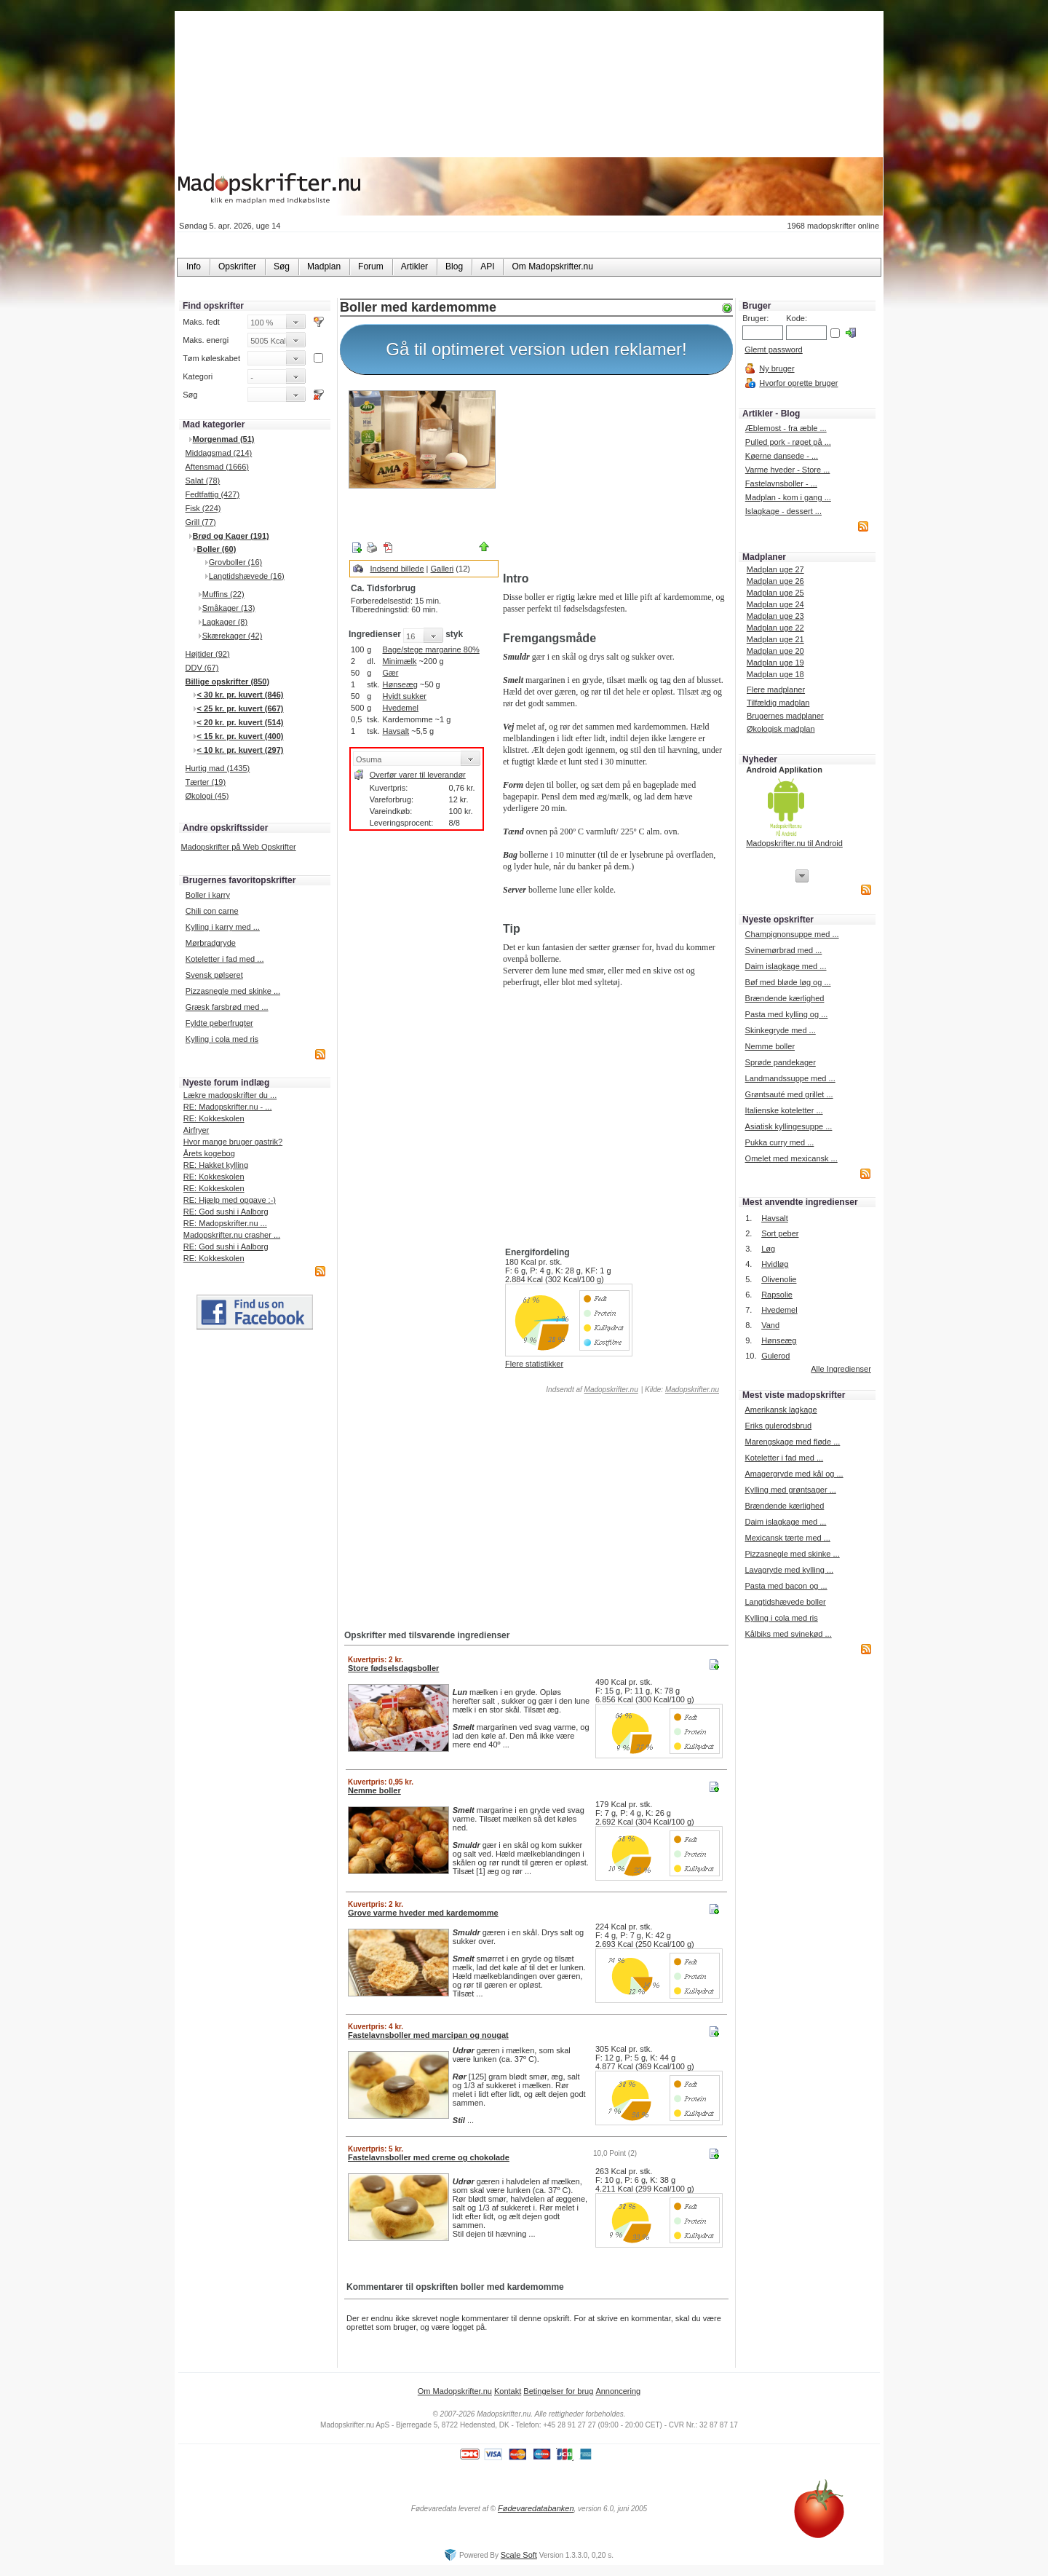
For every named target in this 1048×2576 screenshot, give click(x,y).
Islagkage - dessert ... (783, 511)
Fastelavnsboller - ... (781, 483)
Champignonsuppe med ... (792, 934)
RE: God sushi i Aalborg (226, 1211)
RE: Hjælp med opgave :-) (229, 1200)
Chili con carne (212, 910)
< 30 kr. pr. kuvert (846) (240, 694)
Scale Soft (519, 2555)
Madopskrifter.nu (611, 1390)
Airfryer (196, 1130)
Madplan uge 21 (775, 639)
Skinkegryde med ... (780, 1030)
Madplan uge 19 (775, 662)
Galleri (442, 568)
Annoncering (617, 2391)
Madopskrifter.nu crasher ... (231, 1234)
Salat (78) (203, 480)
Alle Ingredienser (841, 1368)
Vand (770, 1325)
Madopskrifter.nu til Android (794, 843)
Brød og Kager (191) (231, 536)
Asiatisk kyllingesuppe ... (789, 1126)
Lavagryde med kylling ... (789, 1569)
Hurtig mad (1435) (218, 768)
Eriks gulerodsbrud (778, 1425)
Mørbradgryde (211, 943)
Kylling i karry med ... (223, 926)
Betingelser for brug (558, 2391)
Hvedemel (400, 707)
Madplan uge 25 (775, 592)
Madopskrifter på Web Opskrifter (238, 846)
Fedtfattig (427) (213, 494)
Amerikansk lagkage (781, 1409)
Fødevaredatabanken (536, 2508)
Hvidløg (774, 1264)
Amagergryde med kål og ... (794, 1473)
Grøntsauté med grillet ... (789, 1094)
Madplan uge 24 (775, 604)
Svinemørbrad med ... (783, 950)
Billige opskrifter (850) (228, 681)
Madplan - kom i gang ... (788, 497)
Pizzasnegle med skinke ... (233, 991)
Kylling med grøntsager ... (790, 1489)
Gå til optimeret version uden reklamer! (536, 349)
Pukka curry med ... (779, 1142)
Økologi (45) (207, 795)
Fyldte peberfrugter (219, 1023)
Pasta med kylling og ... (786, 1014)
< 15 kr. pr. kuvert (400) (240, 736)
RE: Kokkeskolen (214, 1118)
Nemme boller (770, 1046)
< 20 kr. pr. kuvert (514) (240, 722)
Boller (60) (217, 549)
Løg (768, 1248)
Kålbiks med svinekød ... (788, 1633)
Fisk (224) (203, 508)
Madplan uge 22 (775, 627)
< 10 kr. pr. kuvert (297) (240, 750)
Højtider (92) (208, 653)
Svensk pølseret (214, 975)
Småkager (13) (228, 608)
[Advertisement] (615, 475)
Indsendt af (591, 1390)
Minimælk (399, 661)
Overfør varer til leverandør (418, 774)
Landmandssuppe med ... (790, 1078)
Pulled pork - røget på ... (788, 442)
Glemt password (773, 349)
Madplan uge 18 (775, 674)
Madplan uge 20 (775, 651)
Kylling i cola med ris (222, 1039)
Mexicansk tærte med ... (787, 1537)
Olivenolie (778, 1279)
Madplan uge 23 (775, 616)
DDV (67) (202, 667)
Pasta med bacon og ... (786, 1585)
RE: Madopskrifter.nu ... (225, 1223)
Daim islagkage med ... (786, 966)
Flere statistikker (534, 1363)
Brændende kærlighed (785, 998)
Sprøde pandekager (780, 1062)
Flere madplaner (776, 689)
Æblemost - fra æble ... (786, 428)
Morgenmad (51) (224, 439)
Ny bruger (776, 368)
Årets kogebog (209, 1153)
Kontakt (507, 2391)
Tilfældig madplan (778, 702)
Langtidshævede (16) (247, 576)
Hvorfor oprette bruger (798, 383)
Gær (390, 672)
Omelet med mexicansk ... (791, 1158)
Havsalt (395, 731)
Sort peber (779, 1233)
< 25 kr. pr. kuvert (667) (240, 708)
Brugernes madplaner (785, 715)
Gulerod (775, 1355)
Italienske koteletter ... (784, 1110)
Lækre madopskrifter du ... (230, 1095)
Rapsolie (777, 1294)
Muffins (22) (223, 594)
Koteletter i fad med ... (225, 959)
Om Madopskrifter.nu (455, 2391)
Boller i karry (208, 894)
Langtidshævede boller (785, 1601)
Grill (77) (201, 522)
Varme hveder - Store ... (787, 469)
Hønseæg (399, 684)
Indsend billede (397, 568)
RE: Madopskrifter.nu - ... (227, 1106)
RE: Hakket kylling (215, 1165)
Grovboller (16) (235, 562)
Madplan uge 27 (775, 569)
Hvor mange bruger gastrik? (232, 1141)
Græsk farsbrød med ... (227, 1007)
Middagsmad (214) (219, 453)
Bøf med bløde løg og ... (788, 982)
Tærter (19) (206, 782)
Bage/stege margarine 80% (430, 649)
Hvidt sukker (404, 696)
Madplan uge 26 (775, 581)
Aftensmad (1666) (217, 466)
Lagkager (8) (224, 621)
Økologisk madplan (781, 728)
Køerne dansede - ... (781, 455)
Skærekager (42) (232, 635)
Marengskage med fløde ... (792, 1441)
